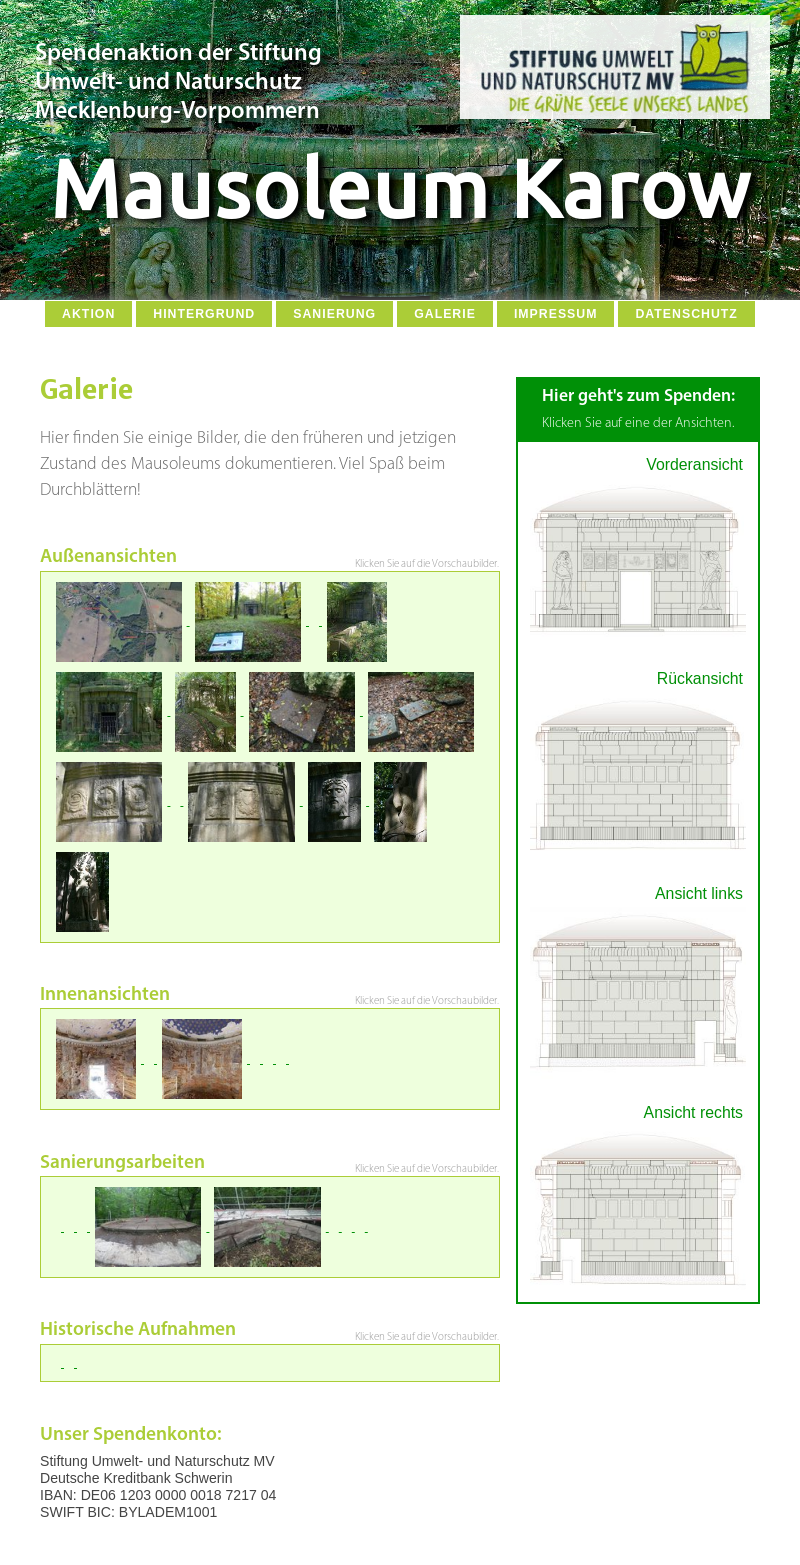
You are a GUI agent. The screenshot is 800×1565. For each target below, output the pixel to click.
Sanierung (334, 314)
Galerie (445, 314)
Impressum (556, 314)
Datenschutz (686, 314)
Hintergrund (204, 314)
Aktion (88, 314)
